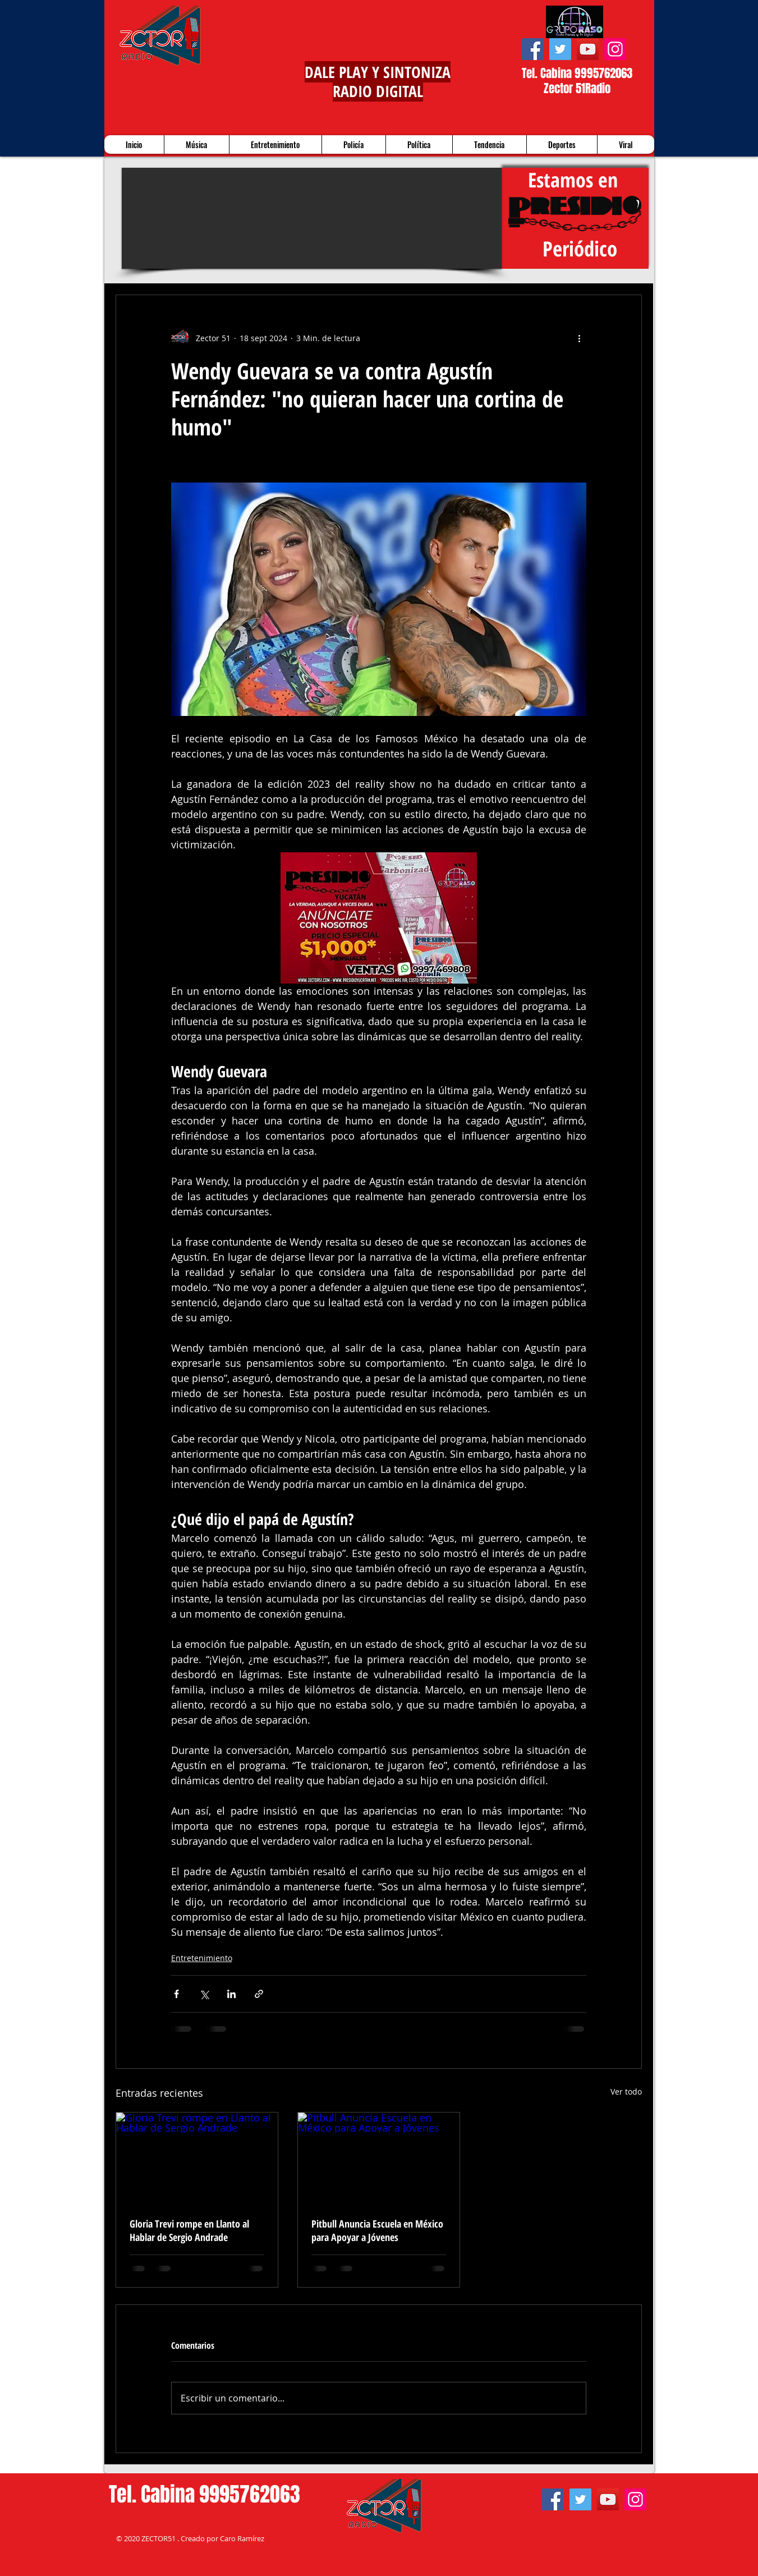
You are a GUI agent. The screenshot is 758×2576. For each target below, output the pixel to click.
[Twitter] (560, 49)
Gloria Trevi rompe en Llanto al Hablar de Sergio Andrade (189, 2230)
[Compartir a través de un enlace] (259, 1994)
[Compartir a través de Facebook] (176, 1994)
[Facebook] (533, 49)
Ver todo (626, 2091)
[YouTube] (588, 49)
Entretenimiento (201, 1958)
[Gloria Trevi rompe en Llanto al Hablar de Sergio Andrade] (197, 2158)
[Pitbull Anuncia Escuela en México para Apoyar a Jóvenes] (379, 2158)
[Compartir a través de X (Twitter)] (204, 1994)
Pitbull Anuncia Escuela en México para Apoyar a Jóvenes (377, 2230)
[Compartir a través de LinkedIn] (231, 1994)
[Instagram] (615, 49)
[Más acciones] (579, 338)
